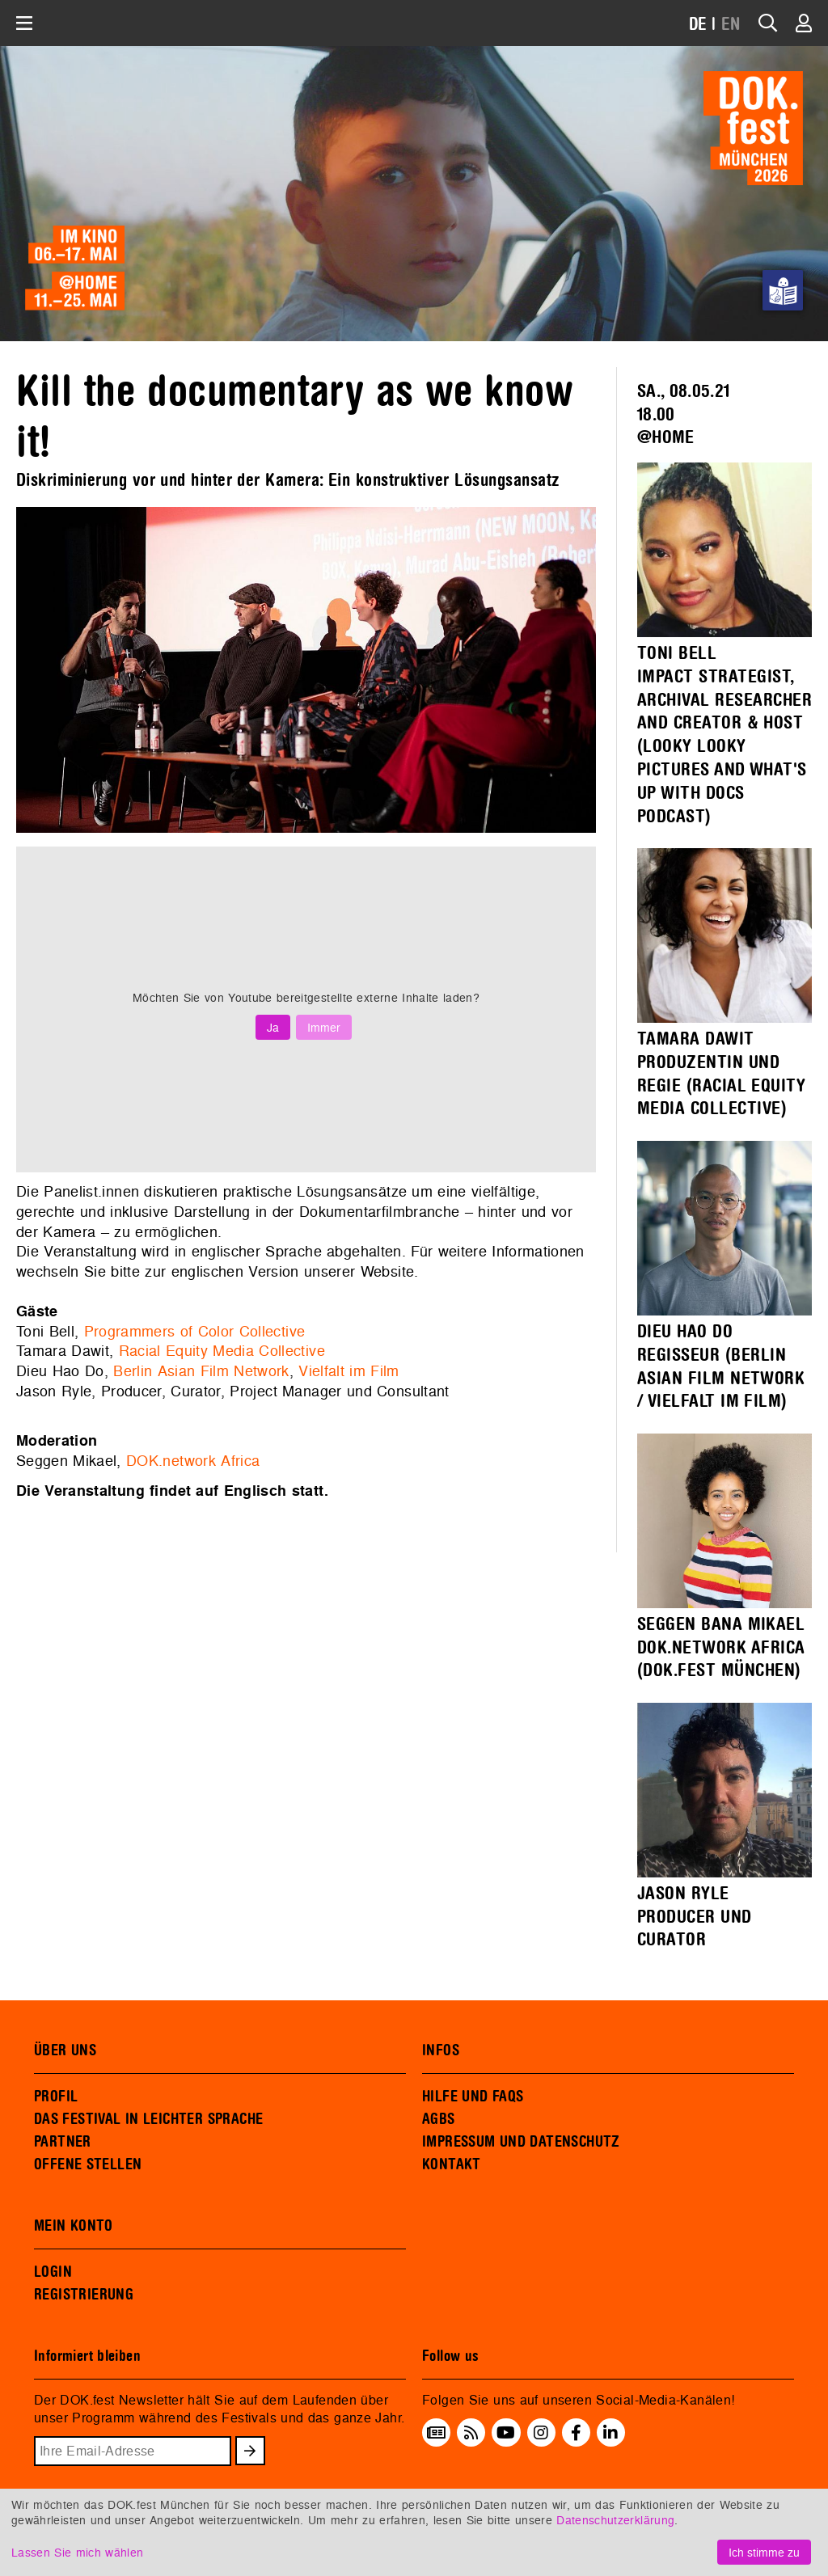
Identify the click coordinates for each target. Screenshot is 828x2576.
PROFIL (56, 2096)
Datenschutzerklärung (615, 2519)
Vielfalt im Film (348, 1371)
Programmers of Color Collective (195, 1331)
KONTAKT (451, 2164)
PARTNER (62, 2142)
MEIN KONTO (73, 2226)
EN (731, 24)
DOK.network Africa (193, 1461)
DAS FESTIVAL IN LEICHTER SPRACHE (148, 2119)
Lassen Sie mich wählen (77, 2552)
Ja (273, 1027)
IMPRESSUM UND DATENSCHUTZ (521, 2142)
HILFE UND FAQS (472, 2096)
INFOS (440, 2050)
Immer (323, 1027)
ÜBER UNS (65, 2050)
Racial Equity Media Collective (222, 1351)
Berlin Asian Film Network (201, 1371)
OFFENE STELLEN (88, 2164)
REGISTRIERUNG (83, 2295)
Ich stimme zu (764, 2552)
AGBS (438, 2119)
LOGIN (53, 2272)
